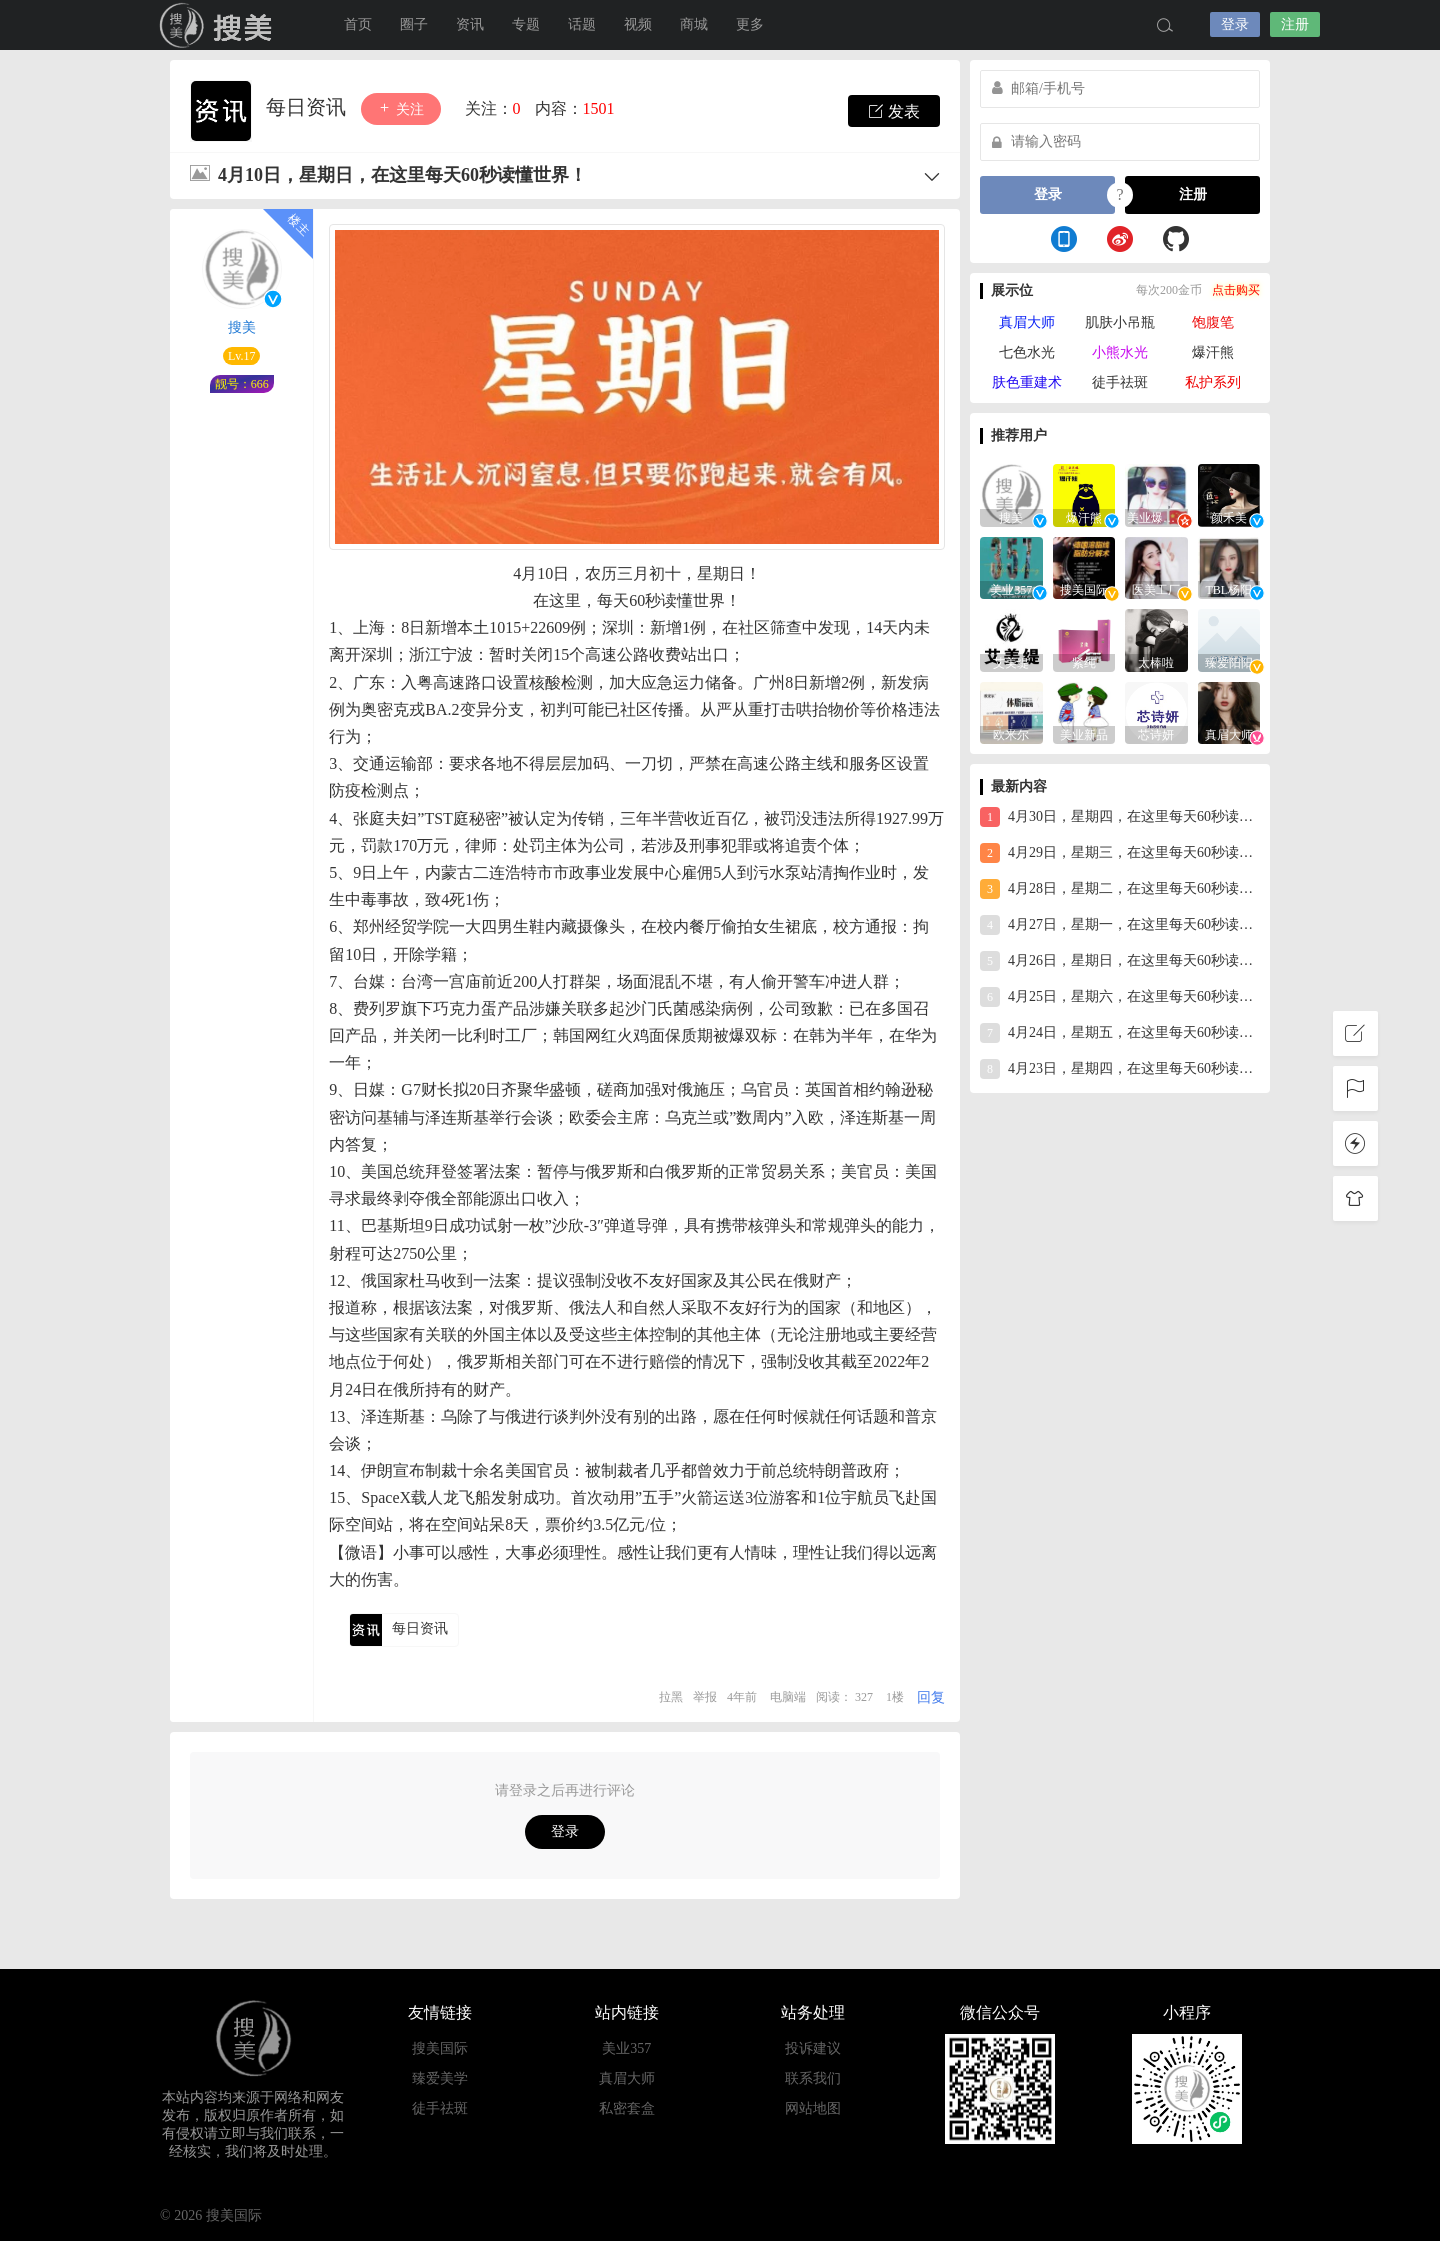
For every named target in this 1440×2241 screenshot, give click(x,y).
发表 (894, 111)
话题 (582, 24)
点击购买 (1236, 290)
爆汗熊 (1213, 352)
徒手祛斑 (1120, 382)
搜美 (220, 25)
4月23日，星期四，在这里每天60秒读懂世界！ (1120, 1069)
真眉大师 (1027, 322)
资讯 (470, 24)
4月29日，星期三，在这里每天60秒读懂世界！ (1120, 853)
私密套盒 (627, 2108)
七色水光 (1027, 352)
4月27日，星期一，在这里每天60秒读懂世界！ (1120, 925)
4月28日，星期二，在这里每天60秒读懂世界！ (1120, 889)
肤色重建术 (1027, 382)
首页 (358, 24)
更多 (750, 24)
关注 (401, 108)
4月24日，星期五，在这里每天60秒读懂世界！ (1120, 1033)
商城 (694, 24)
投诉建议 (813, 2048)
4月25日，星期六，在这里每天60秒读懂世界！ (1120, 997)
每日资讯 (308, 107)
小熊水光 (1120, 352)
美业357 (626, 2048)
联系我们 (813, 2078)
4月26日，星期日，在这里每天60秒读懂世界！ (1120, 961)
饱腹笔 (1213, 322)
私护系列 (1213, 382)
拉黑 (671, 1697)
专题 (526, 24)
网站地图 (813, 2108)
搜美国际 (440, 2048)
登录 (1235, 24)
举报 (705, 1697)
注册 (1295, 24)
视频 (638, 24)
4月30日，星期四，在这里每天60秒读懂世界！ (1120, 817)
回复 (931, 1697)
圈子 (414, 24)
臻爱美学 (440, 2078)
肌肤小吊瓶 (1120, 322)
